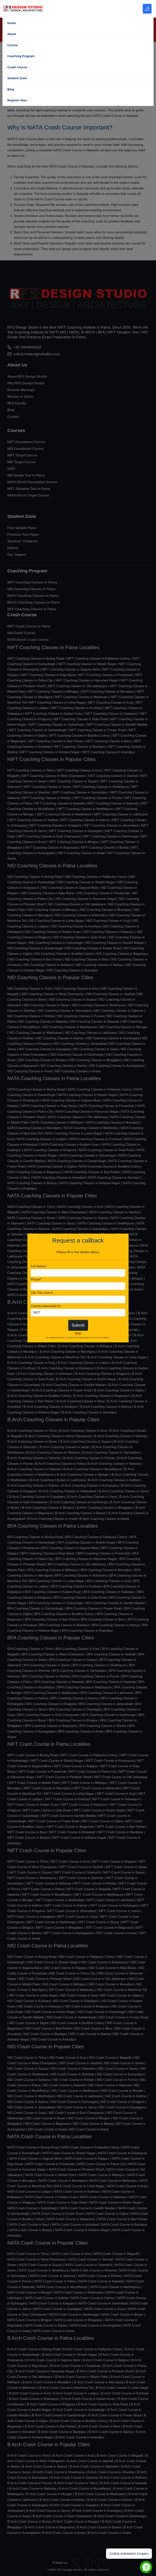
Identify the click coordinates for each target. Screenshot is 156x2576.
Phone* (36, 1279)
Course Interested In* (46, 1306)
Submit (78, 1325)
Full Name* (39, 1266)
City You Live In (42, 1292)
